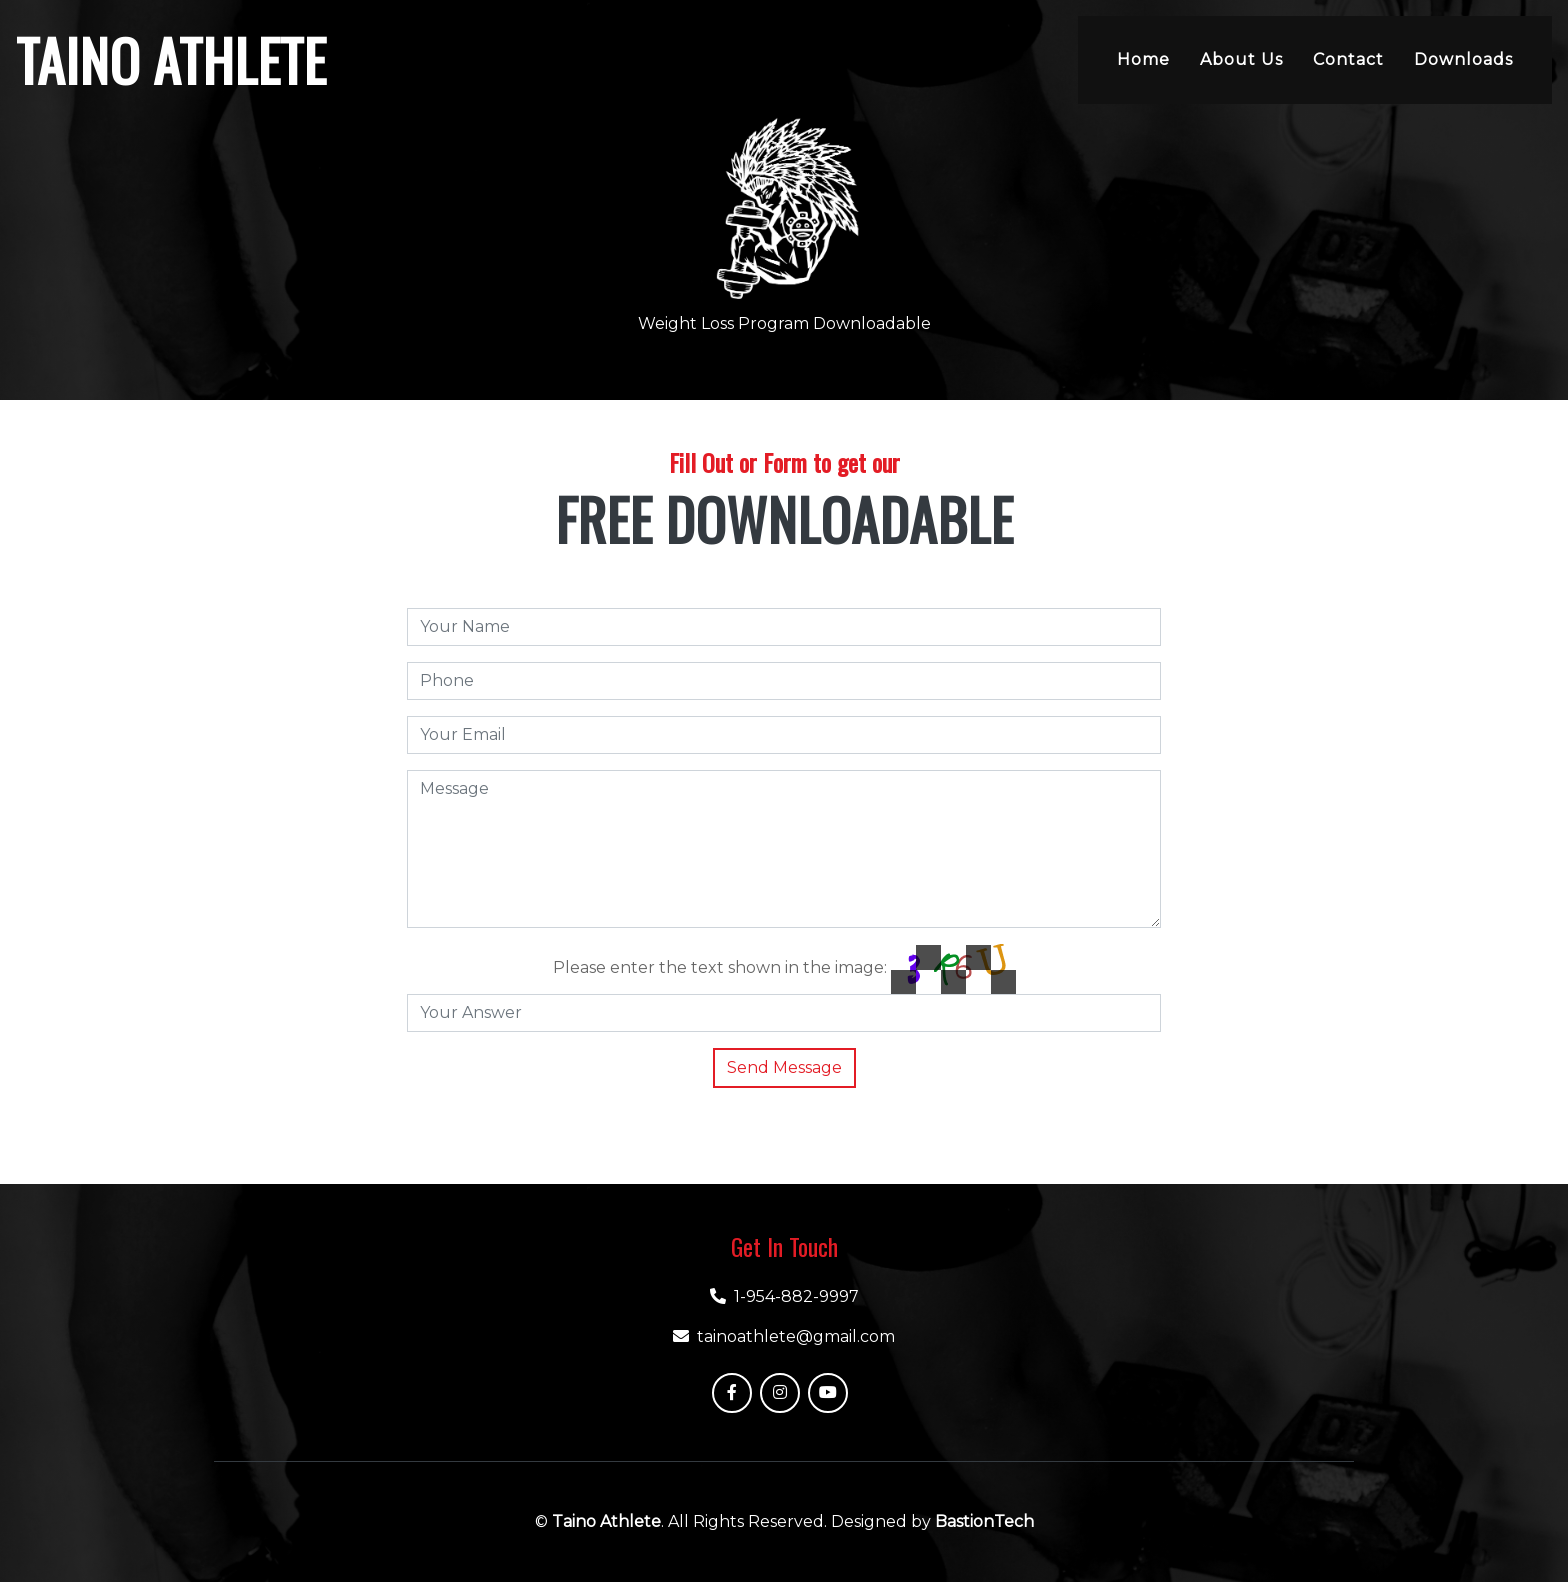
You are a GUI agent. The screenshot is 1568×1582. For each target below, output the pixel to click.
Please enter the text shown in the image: (720, 967)
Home (1143, 59)
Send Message (784, 1067)
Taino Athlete (606, 1521)
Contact (1348, 59)
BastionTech (984, 1521)
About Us (1241, 59)
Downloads (1463, 59)
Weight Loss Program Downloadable (784, 323)
